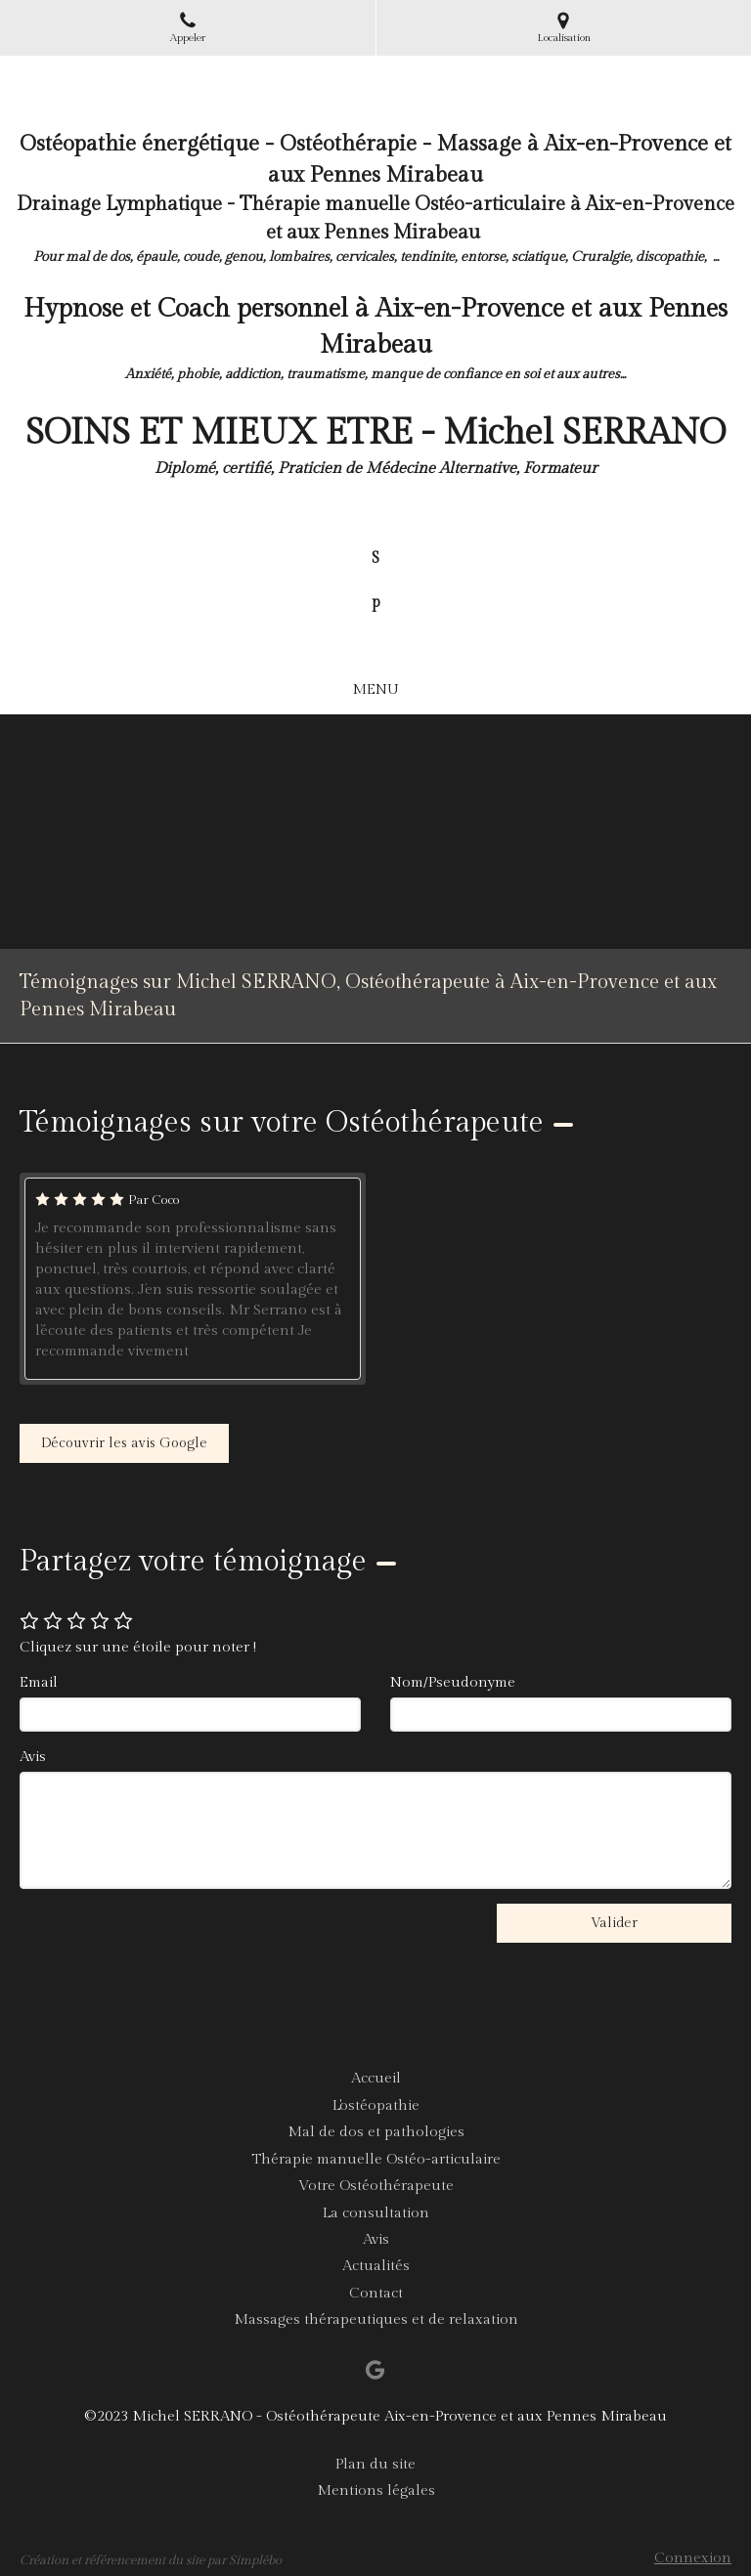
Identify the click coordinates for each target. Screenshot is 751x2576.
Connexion (692, 2558)
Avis (33, 1756)
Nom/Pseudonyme (452, 1682)
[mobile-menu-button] (375, 689)
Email (39, 1682)
